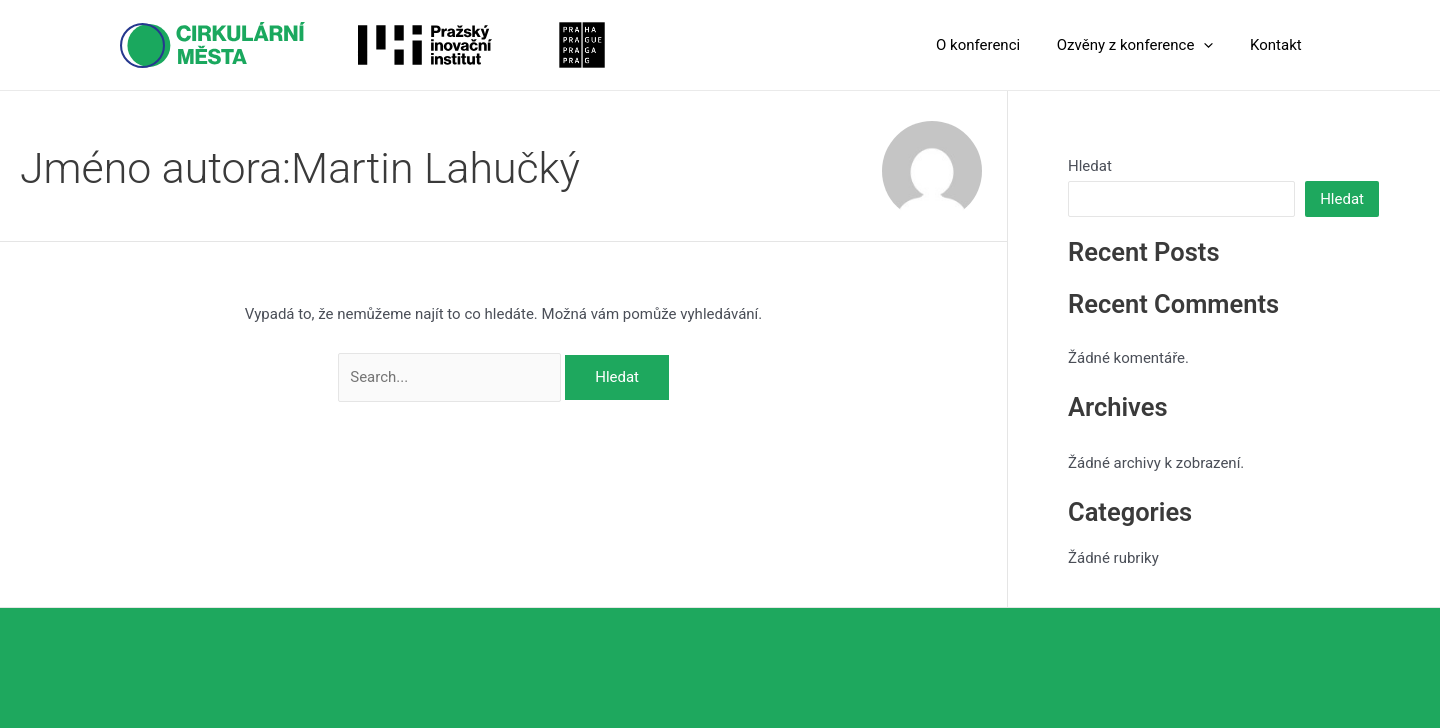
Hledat (1090, 166)
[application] (1213, 45)
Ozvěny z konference (1145, 45)
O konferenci (995, 45)
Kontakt (1279, 45)
